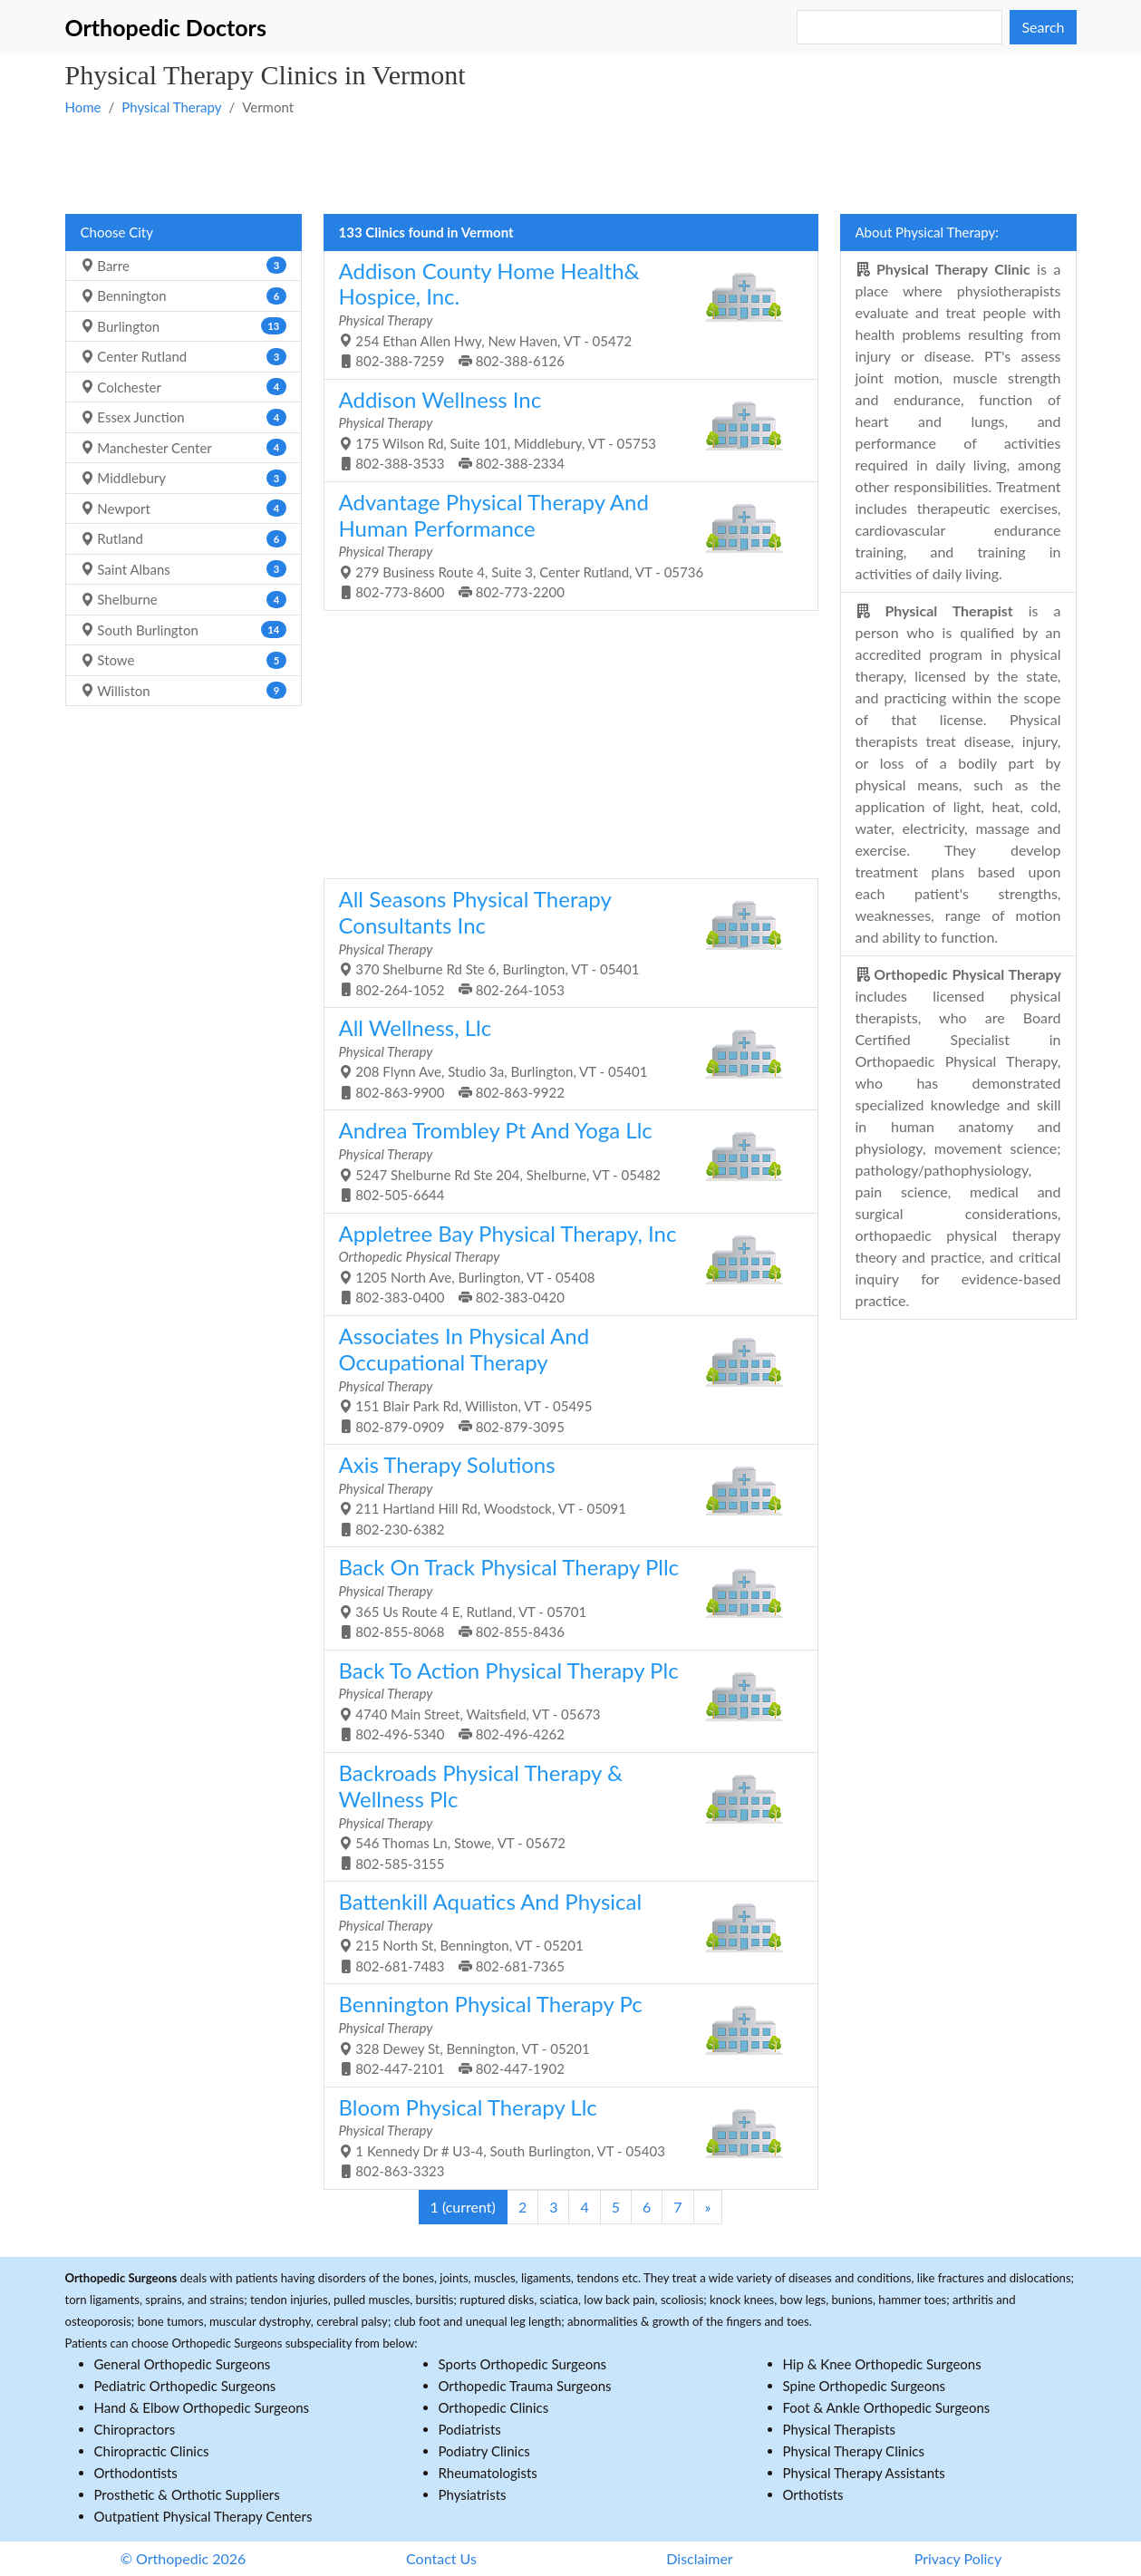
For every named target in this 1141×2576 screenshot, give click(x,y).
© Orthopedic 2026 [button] (184, 2558)
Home (83, 107)
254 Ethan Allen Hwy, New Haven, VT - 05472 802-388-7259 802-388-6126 (564, 313)
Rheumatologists (488, 2473)
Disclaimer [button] (699, 2558)
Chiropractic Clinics (151, 2451)
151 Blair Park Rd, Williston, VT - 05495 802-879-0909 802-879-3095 (564, 1378)
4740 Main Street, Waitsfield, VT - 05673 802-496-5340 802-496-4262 (564, 1700)
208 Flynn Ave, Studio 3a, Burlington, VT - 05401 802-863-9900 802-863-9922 (564, 1057)
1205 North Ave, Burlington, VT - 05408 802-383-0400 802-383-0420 (564, 1263)
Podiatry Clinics (484, 2451)
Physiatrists (473, 2494)
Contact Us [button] (441, 2558)
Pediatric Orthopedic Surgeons (185, 2385)
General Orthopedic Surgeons (182, 2364)
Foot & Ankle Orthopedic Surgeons (887, 2407)
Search (1042, 26)
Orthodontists (136, 2473)
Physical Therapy (171, 107)
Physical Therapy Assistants (864, 2473)
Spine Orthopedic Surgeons (864, 2385)
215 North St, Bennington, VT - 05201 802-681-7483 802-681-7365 (564, 1931)
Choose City (117, 232)
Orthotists (813, 2494)
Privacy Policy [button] (958, 2558)
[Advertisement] (571, 164)
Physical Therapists (839, 2429)
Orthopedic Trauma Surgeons (525, 2385)
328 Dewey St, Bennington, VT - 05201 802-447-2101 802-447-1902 (564, 2033)
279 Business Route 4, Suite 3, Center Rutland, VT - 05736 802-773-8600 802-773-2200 (564, 545)
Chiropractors (135, 2429)
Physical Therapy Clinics (853, 2451)
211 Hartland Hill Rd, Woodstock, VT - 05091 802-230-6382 (564, 1494)
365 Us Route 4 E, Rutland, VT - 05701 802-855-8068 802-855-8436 (564, 1597)
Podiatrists (470, 2429)
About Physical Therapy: (928, 232)
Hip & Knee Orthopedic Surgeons (882, 2364)
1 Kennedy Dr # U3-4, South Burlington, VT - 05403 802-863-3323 (564, 2137)
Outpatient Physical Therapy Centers (203, 2516)
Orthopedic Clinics (494, 2407)
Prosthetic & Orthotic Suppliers (187, 2494)
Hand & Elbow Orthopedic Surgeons (202, 2407)
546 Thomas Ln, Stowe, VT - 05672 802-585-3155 (564, 1815)
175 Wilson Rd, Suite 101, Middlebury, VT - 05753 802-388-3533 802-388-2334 (564, 429)
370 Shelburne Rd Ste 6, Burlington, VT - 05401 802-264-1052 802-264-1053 (564, 942)
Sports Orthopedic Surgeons (523, 2364)
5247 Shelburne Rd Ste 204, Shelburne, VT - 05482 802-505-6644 (564, 1160)
